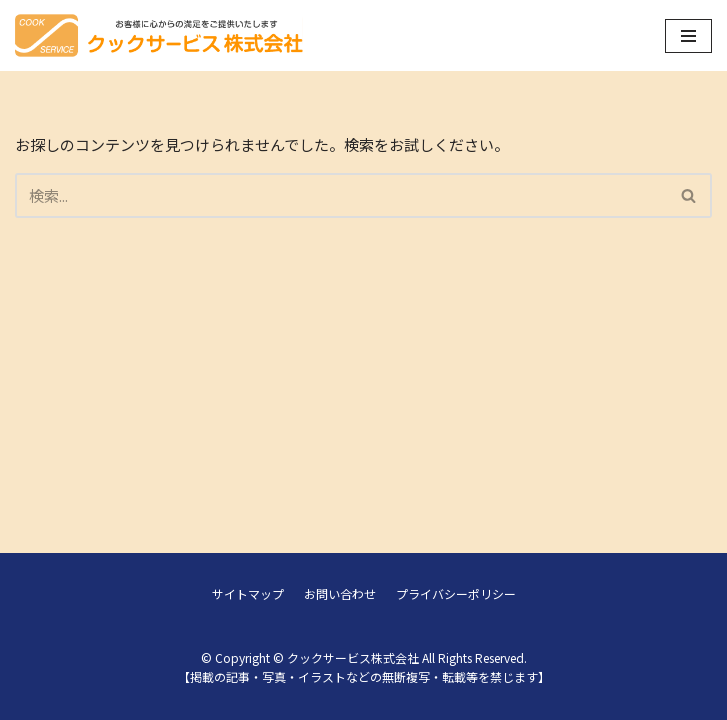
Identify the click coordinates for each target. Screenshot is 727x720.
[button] (688, 195)
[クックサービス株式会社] (159, 35)
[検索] (341, 195)
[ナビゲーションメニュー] (688, 36)
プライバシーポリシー (456, 593)
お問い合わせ (340, 593)
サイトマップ (248, 593)
